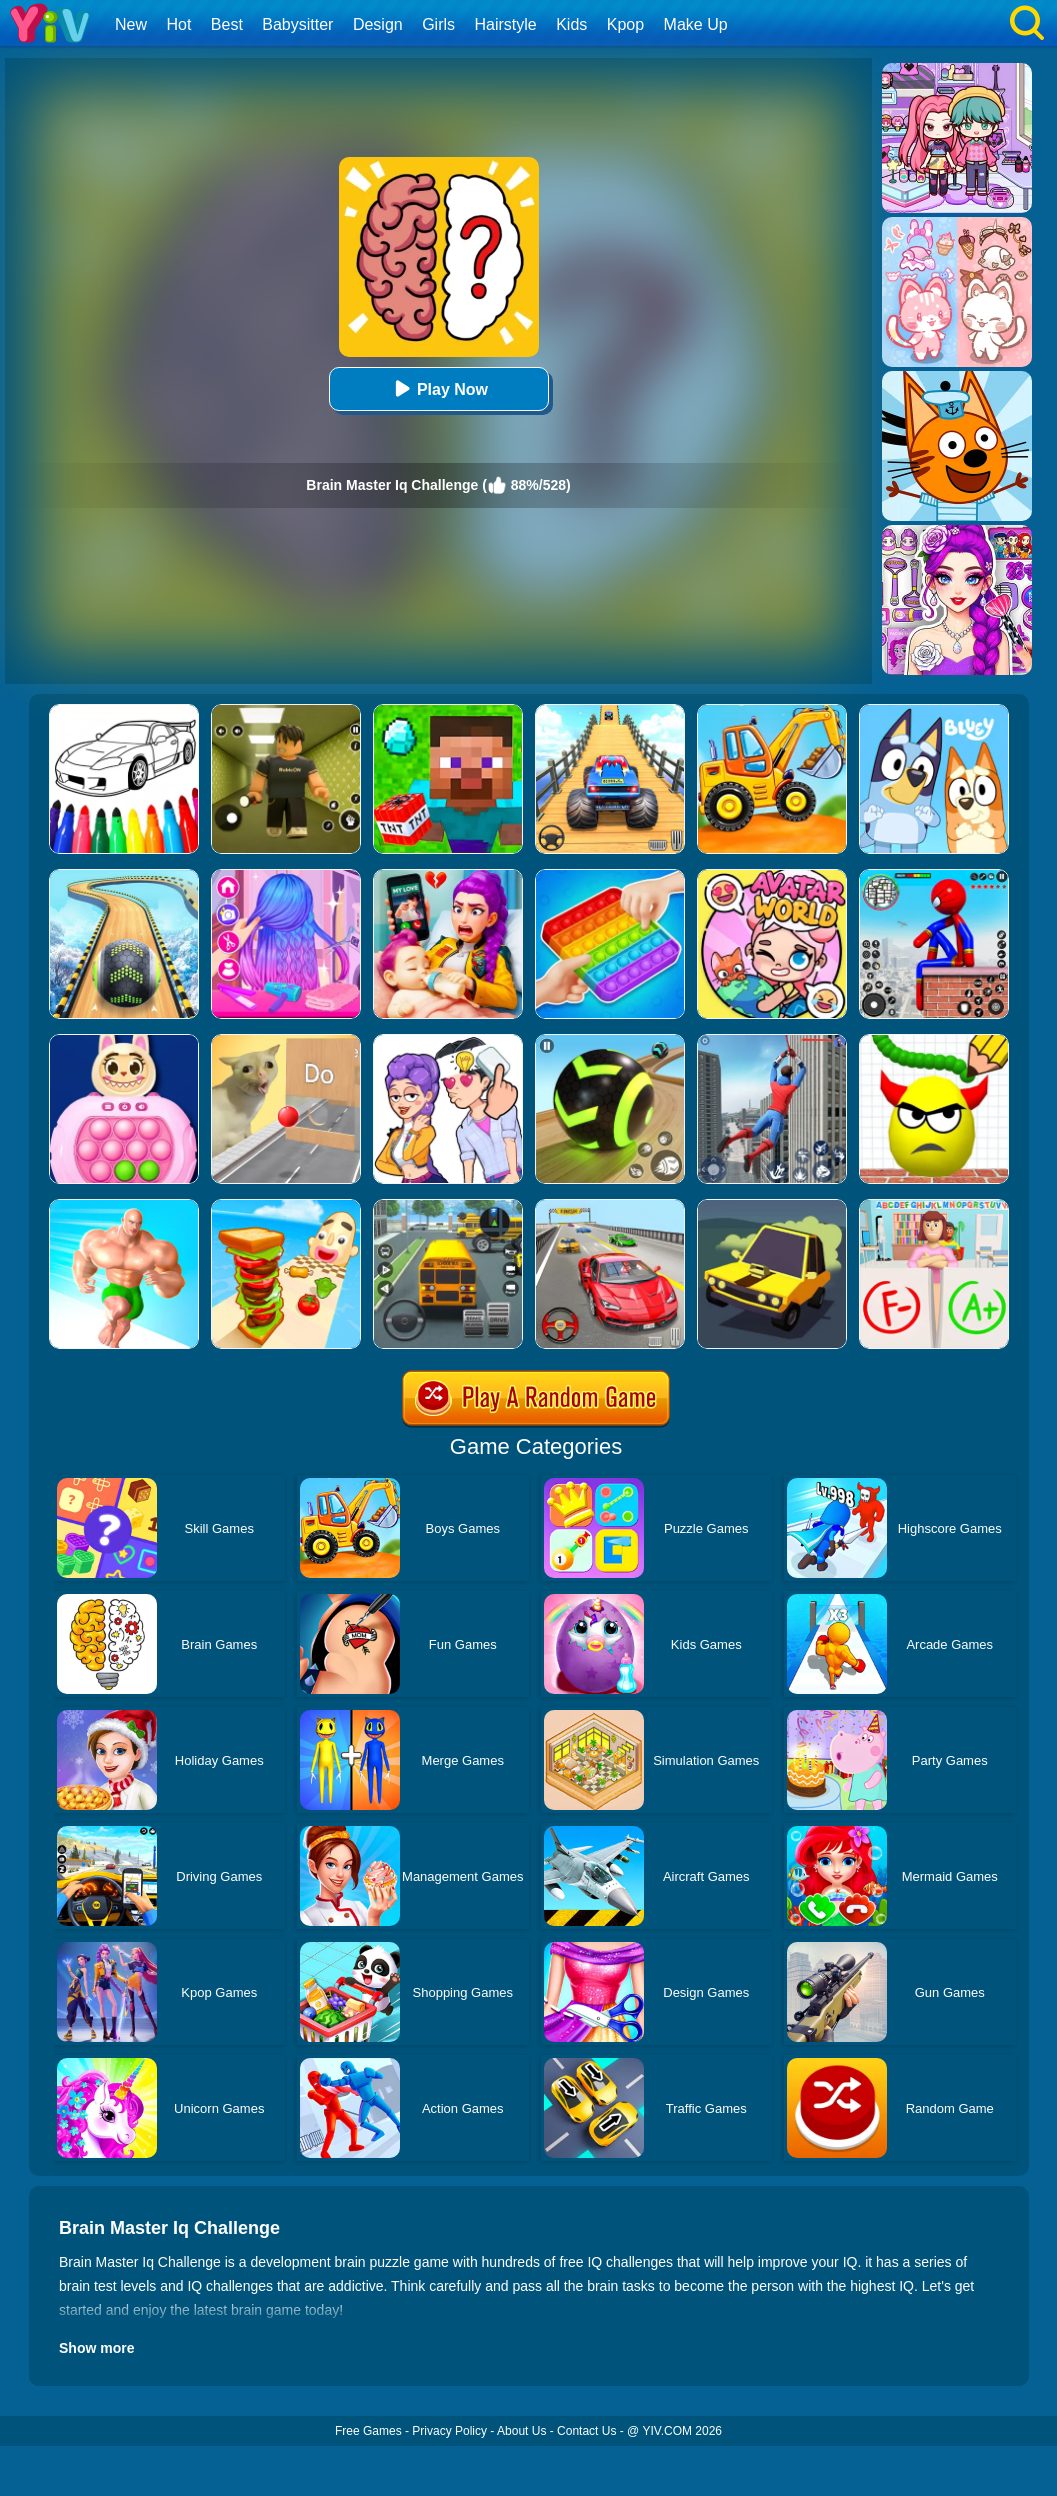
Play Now (438, 388)
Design (378, 24)
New (131, 24)
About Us (521, 2431)
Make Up (696, 24)
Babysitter (297, 24)
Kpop (625, 24)
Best (227, 24)
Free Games (368, 2431)
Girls (438, 24)
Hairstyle (506, 24)
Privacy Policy (449, 2431)
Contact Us (586, 2431)
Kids (571, 24)
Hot (178, 24)
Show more (96, 2348)
